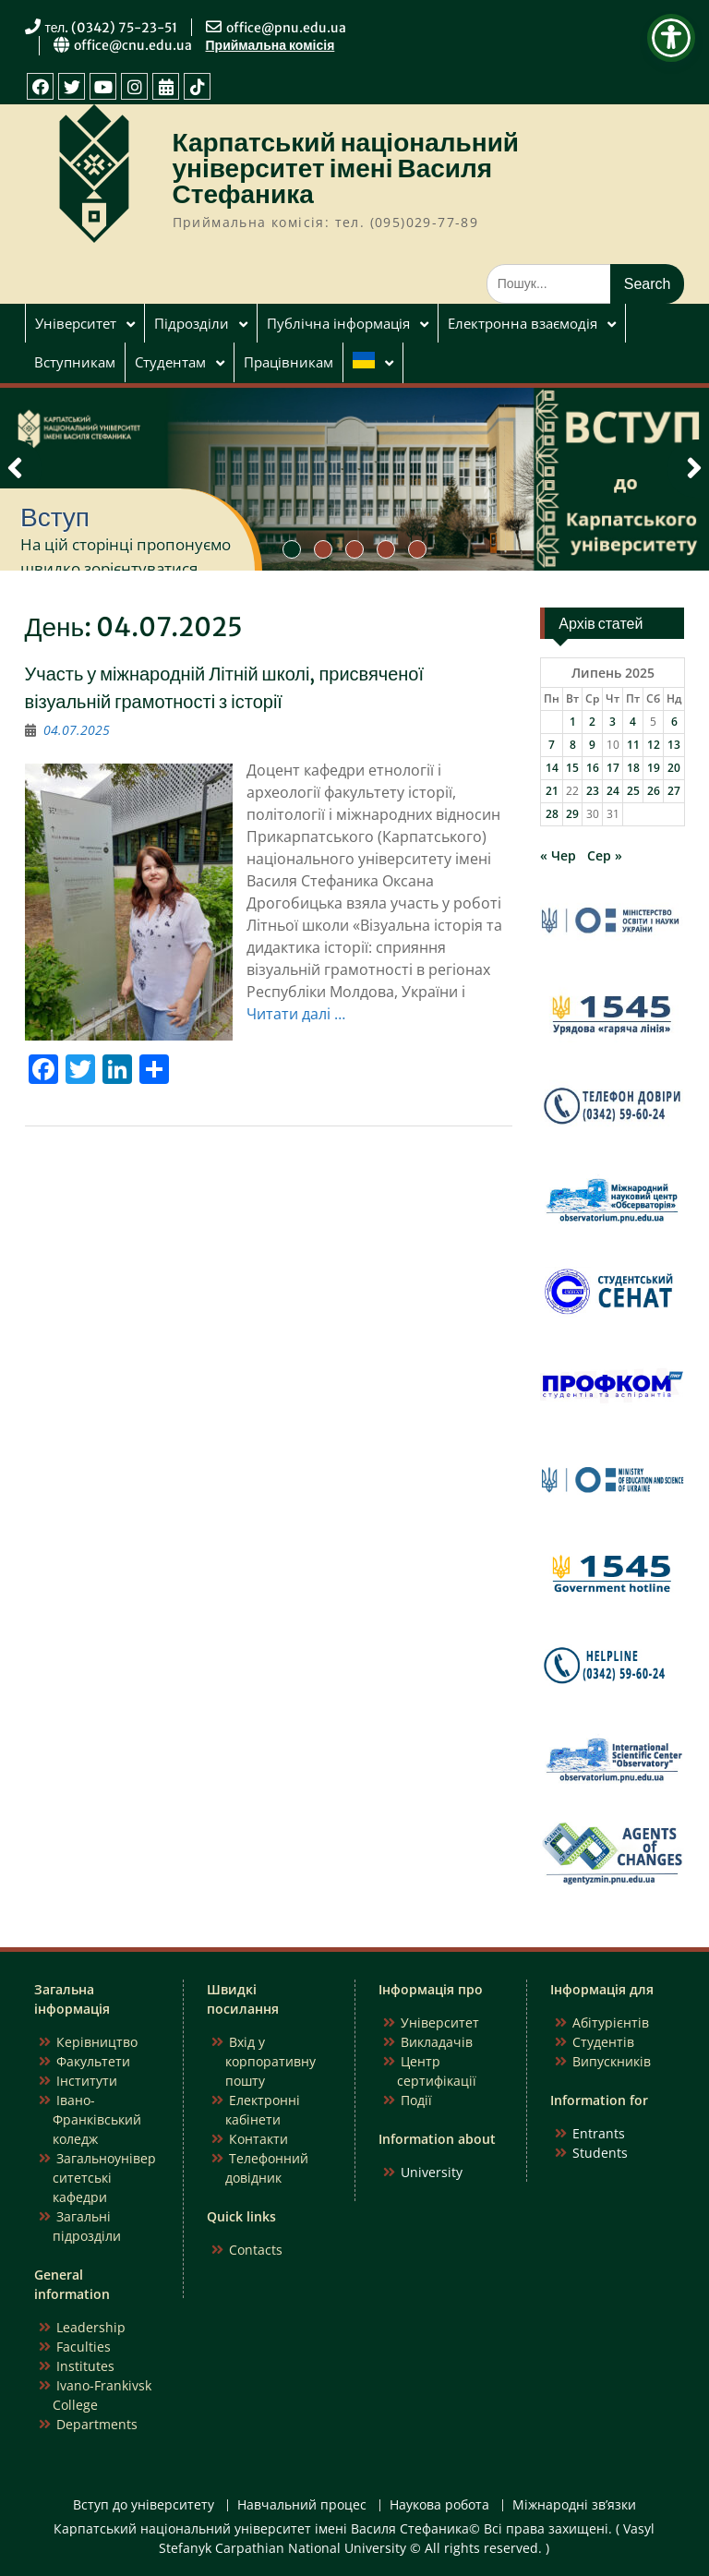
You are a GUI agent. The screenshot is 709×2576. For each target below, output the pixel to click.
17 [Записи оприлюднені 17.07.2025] (613, 768)
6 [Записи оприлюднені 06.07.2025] (674, 721)
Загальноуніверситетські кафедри (104, 2177)
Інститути (86, 2080)
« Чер (558, 855)
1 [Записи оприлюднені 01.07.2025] (573, 721)
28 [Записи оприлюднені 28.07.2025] (552, 814)
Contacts (255, 2249)
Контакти (258, 2139)
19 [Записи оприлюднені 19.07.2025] (653, 768)
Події (416, 2100)
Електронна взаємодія (522, 323)
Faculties (83, 2346)
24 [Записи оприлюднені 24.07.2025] (613, 791)
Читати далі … (295, 1014)
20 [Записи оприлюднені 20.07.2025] (673, 768)
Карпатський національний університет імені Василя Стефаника (346, 168)
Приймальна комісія (270, 45)
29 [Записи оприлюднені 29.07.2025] (572, 814)
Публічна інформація (338, 323)
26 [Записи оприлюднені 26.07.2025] (653, 791)
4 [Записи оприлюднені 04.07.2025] (633, 721)
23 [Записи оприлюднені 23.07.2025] (592, 791)
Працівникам (288, 362)
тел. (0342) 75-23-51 (111, 27)
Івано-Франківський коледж (97, 2119)
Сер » (604, 855)
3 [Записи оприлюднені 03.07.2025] (612, 721)
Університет (75, 323)
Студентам (170, 362)
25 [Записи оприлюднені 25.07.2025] (633, 791)
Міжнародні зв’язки (574, 2505)
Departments (97, 2424)
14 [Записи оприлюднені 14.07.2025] (552, 768)
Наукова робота (439, 2505)
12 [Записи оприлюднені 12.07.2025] (653, 744)
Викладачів (437, 2042)
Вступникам (74, 362)
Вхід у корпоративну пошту (270, 2061)
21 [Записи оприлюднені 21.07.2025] (552, 791)
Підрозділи (191, 323)
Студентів (603, 2042)
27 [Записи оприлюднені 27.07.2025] (673, 791)
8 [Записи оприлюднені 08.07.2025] (573, 744)
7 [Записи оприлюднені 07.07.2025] (551, 744)
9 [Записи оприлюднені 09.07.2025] (592, 744)
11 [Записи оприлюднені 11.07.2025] (633, 744)
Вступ (55, 517)
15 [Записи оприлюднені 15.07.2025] (572, 768)
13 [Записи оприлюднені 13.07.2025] (673, 744)
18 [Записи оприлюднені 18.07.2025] (633, 768)
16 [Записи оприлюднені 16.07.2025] (592, 768)
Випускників (611, 2061)
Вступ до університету (143, 2505)
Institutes (85, 2366)
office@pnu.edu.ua (286, 27)
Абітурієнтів (610, 2022)
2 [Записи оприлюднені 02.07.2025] (592, 721)
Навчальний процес (302, 2505)
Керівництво (97, 2042)
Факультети (93, 2061)
